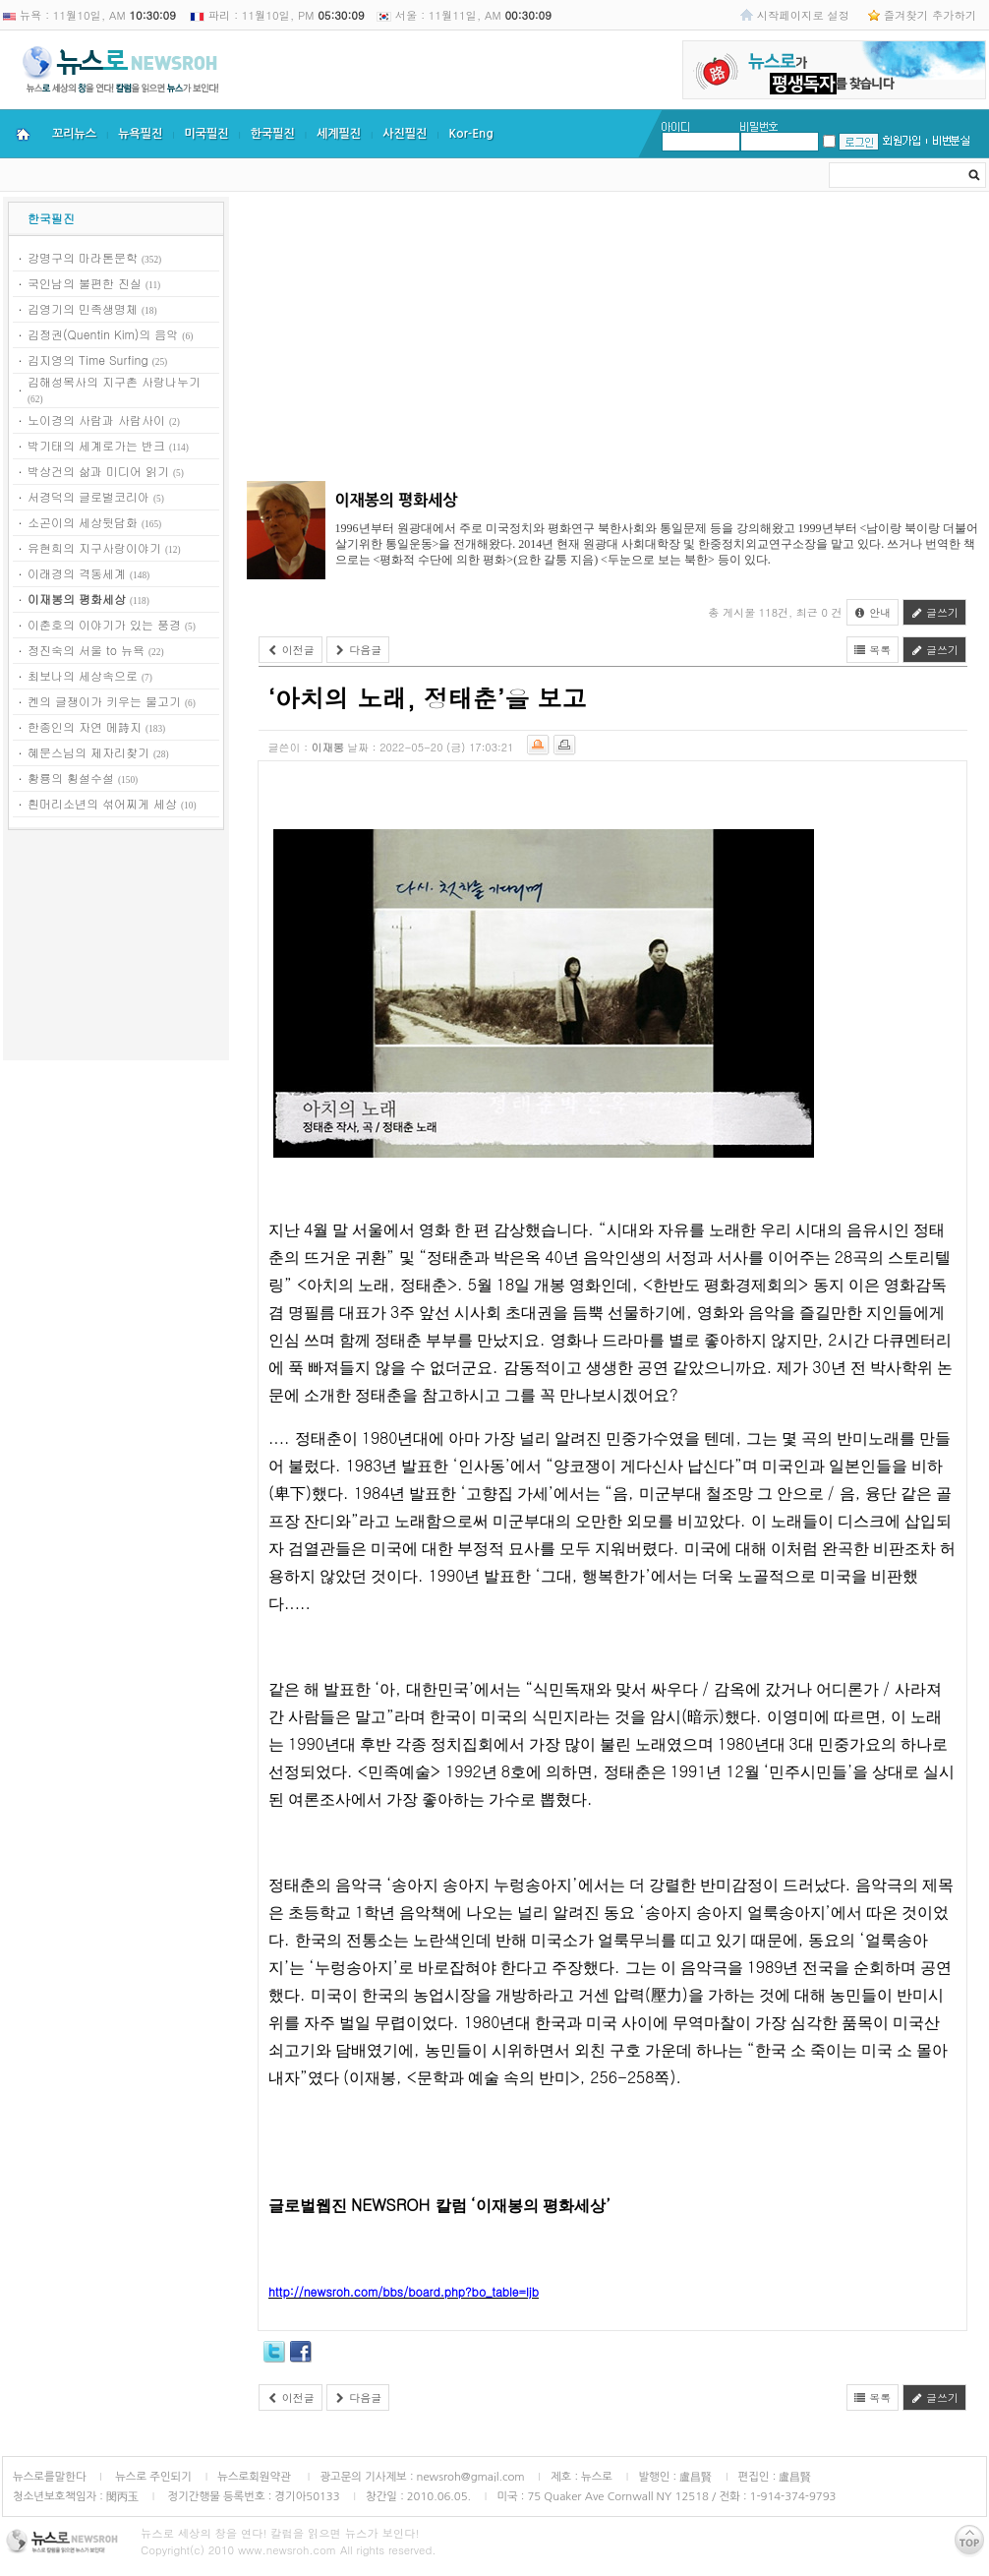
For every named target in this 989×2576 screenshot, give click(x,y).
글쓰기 (934, 612)
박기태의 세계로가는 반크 (96, 445)
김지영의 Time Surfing (88, 359)
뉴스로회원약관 (255, 2477)
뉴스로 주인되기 (152, 2477)
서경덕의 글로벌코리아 (88, 496)
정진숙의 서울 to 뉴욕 (86, 649)
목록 (873, 649)
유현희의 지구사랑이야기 (94, 547)
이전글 (290, 649)
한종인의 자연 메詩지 (85, 726)
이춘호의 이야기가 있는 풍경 (104, 624)
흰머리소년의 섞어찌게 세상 (102, 803)
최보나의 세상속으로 (83, 675)
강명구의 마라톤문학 (83, 257)
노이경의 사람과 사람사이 (96, 419)
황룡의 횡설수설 (71, 777)
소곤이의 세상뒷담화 (83, 521)
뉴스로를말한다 (50, 2477)
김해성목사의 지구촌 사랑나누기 (114, 381)
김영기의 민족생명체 (83, 308)
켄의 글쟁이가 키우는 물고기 (104, 700)
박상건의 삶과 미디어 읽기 (98, 470)
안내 (873, 612)
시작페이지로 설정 (803, 15)
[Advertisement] (116, 948)
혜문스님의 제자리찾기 (88, 752)
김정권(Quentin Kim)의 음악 (103, 334)
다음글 (358, 649)
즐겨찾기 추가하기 (930, 15)
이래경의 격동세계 (77, 573)
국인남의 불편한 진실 (85, 282)
